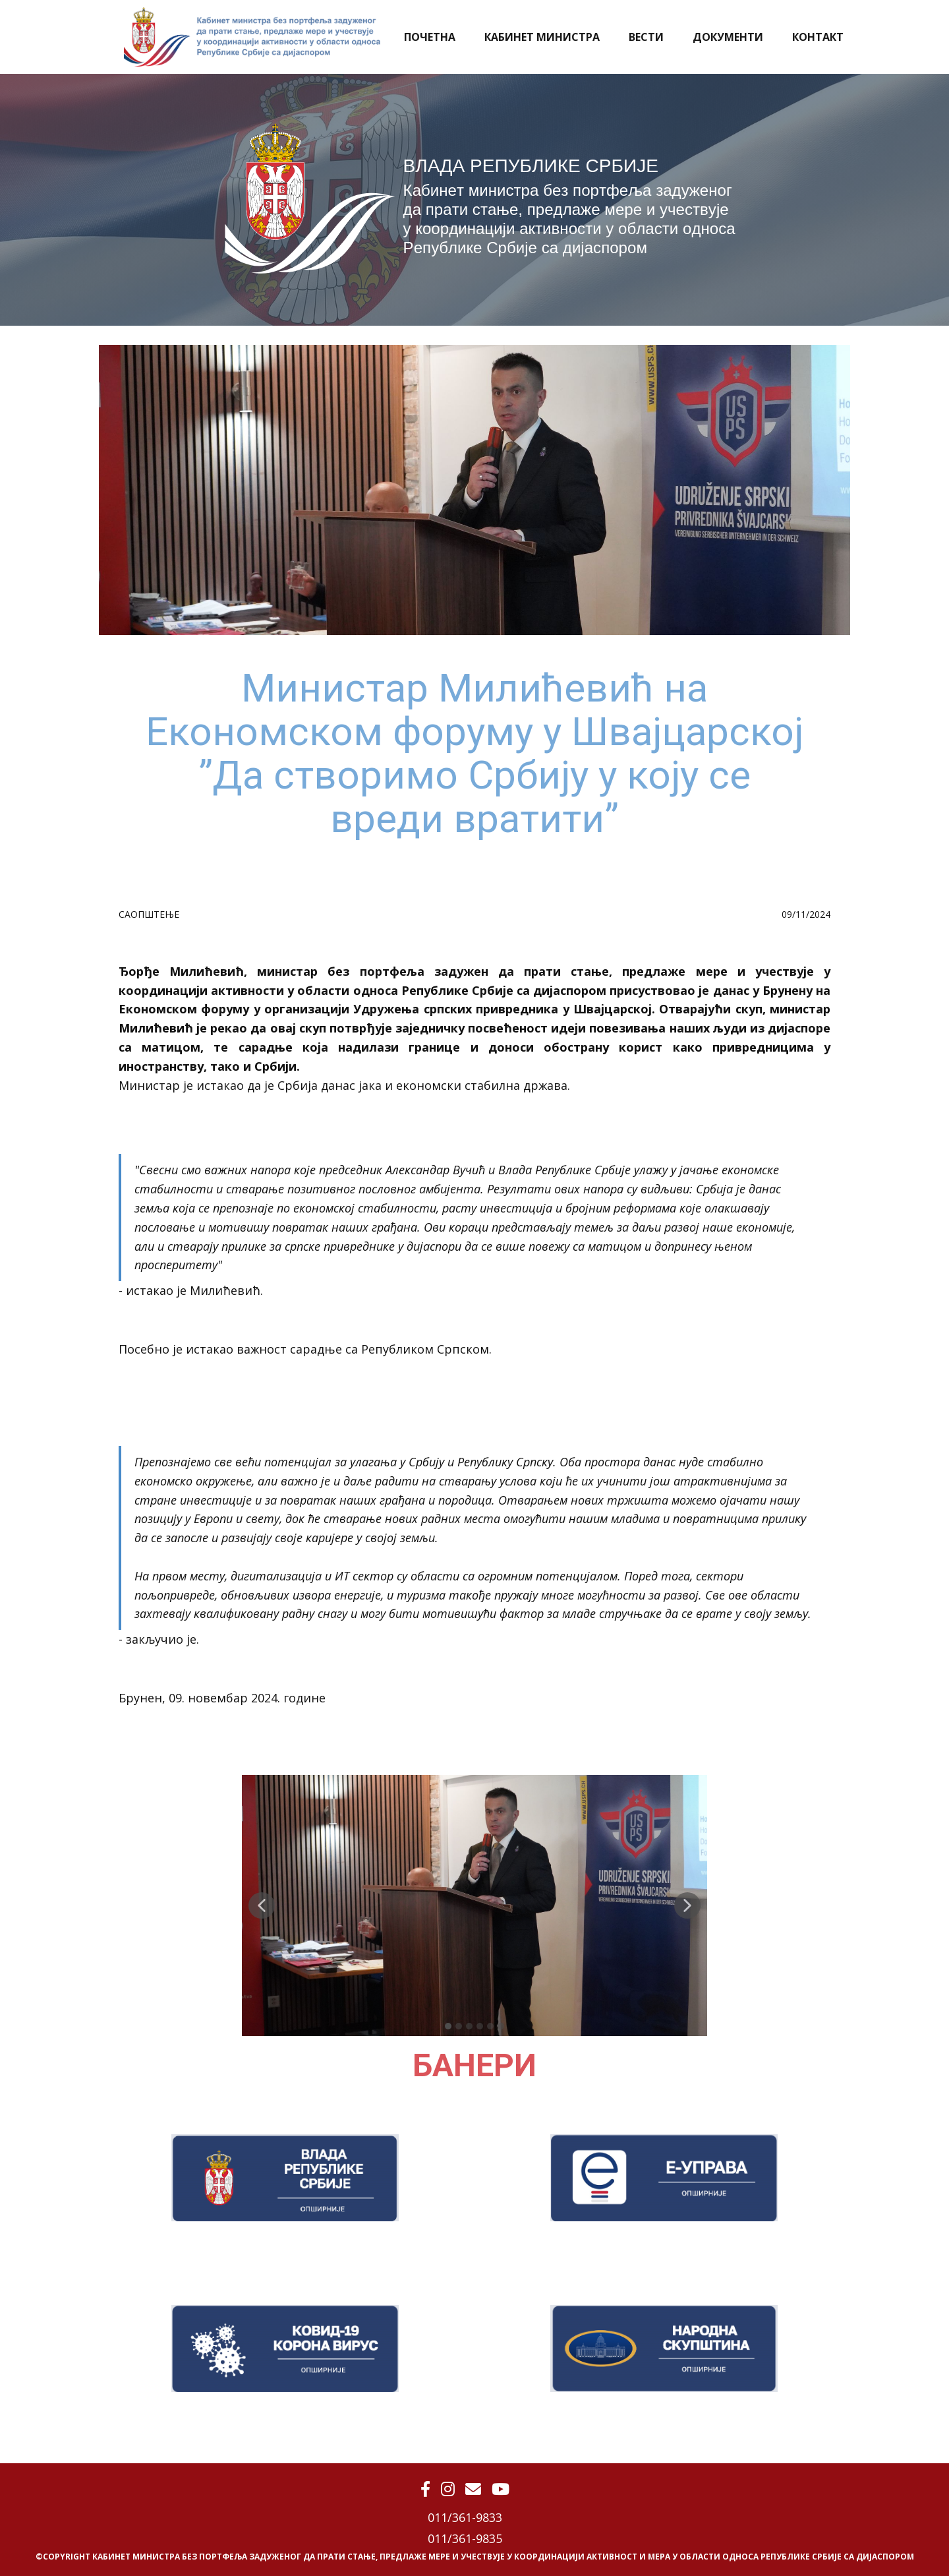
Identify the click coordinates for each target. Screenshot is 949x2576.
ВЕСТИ (646, 37)
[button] (261, 1905)
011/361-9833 (465, 2517)
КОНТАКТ (818, 37)
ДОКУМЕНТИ (728, 37)
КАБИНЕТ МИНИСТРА (542, 37)
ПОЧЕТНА (429, 37)
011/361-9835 (465, 2538)
